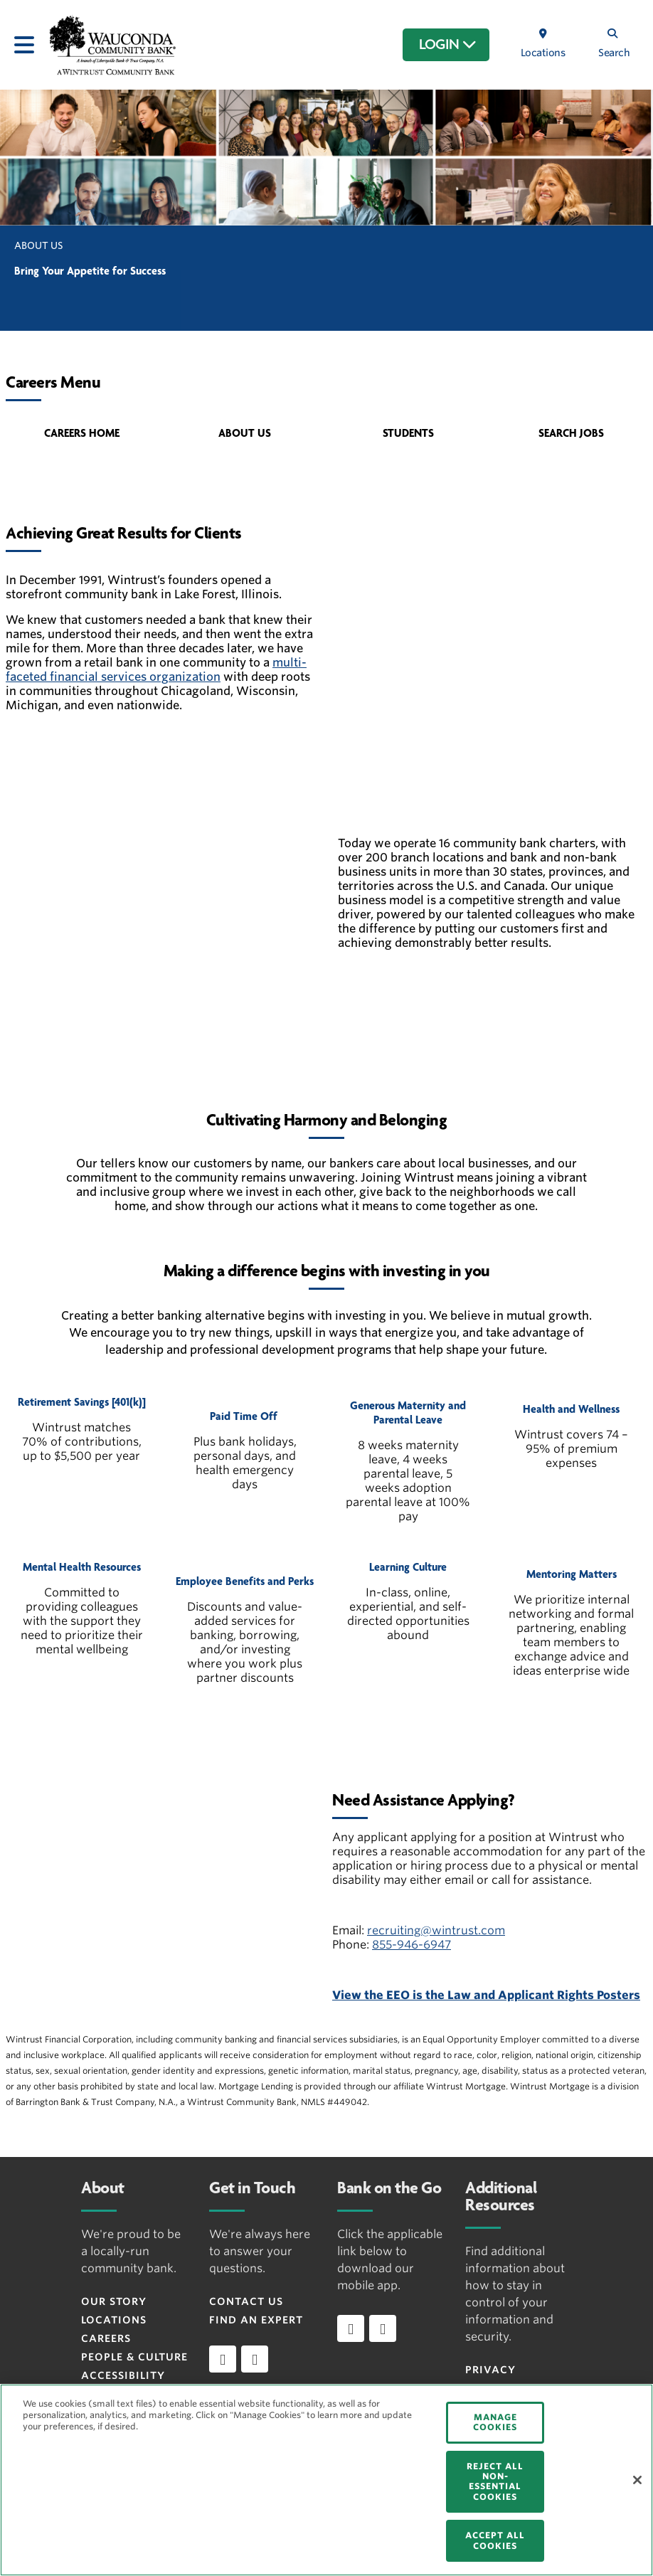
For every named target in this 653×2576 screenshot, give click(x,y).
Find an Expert (256, 2320)
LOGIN (448, 45)
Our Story (114, 2301)
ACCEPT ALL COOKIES (495, 2540)
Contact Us (246, 2301)
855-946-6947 (411, 1944)
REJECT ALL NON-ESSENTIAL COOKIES (495, 2481)
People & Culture (134, 2357)
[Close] (637, 2480)
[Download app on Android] (382, 2328)
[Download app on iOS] (350, 2328)
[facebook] (222, 2359)
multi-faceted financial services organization (156, 670)
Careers (106, 2338)
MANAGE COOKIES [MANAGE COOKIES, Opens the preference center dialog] (495, 2422)
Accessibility (123, 2375)
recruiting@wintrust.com (436, 1930)
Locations (114, 2320)
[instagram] (254, 2359)
